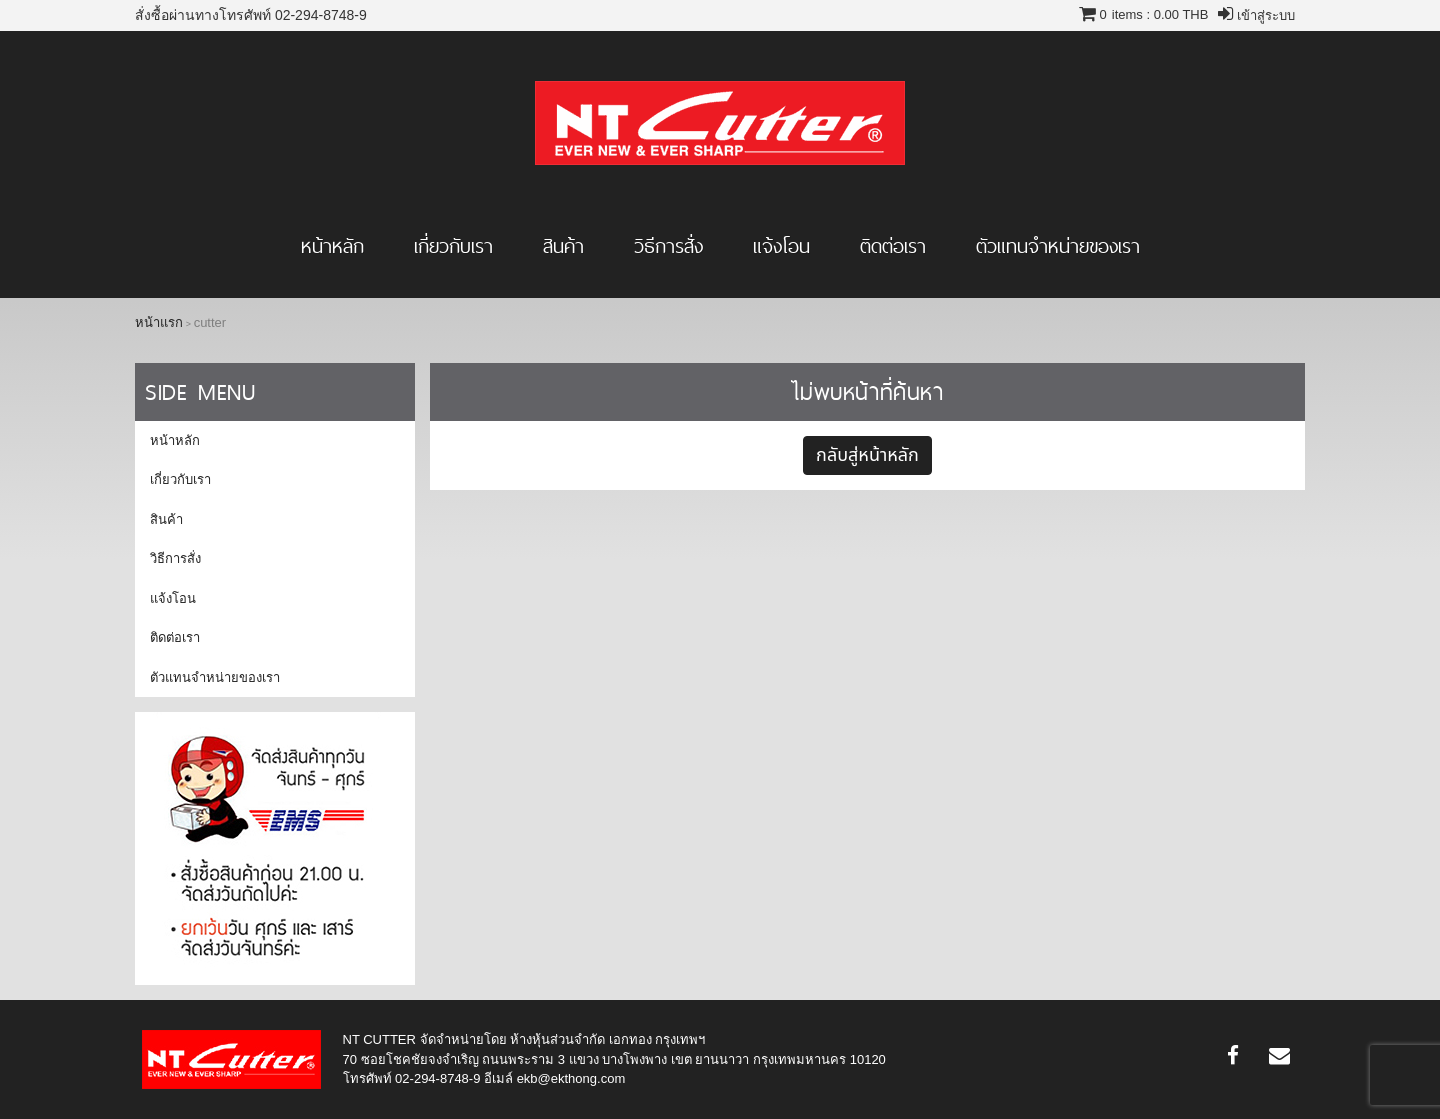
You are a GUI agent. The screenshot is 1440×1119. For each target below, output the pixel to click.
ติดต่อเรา (893, 246)
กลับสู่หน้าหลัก (867, 455)
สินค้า (563, 246)
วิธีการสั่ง (668, 246)
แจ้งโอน (781, 246)
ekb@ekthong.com (571, 1078)
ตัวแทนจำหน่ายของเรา (1058, 246)
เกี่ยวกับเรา (453, 246)
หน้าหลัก (332, 246)
